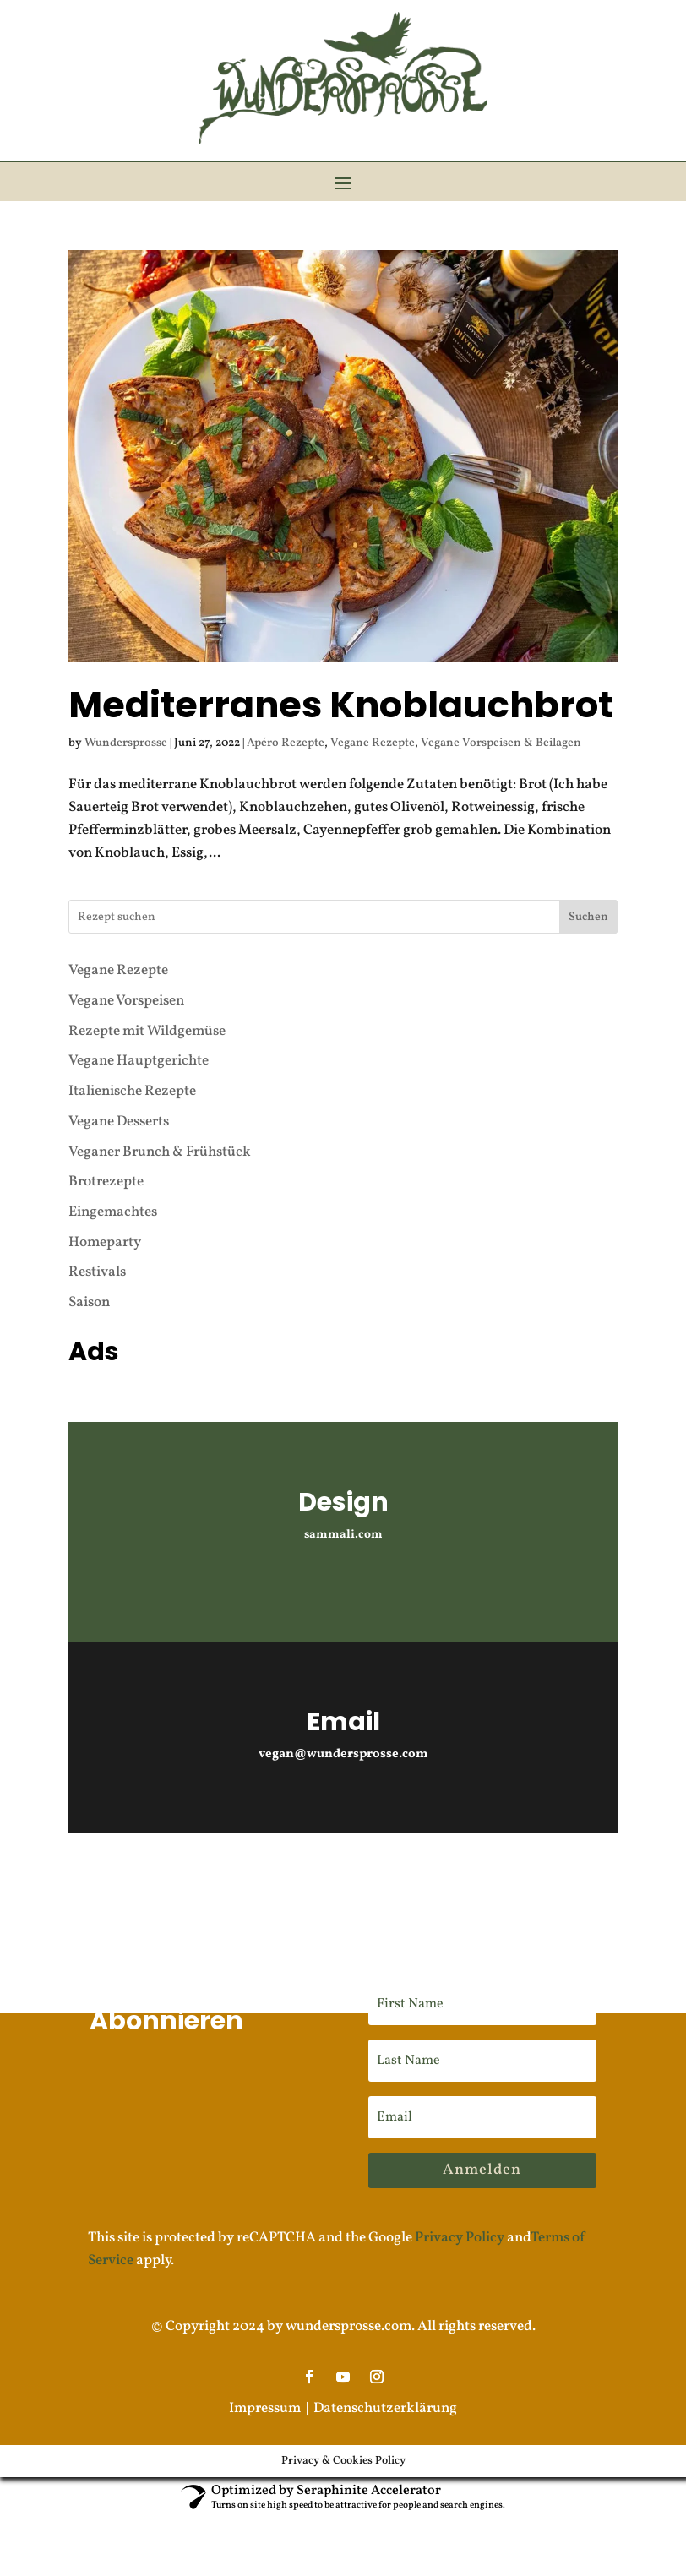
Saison (89, 1270)
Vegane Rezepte (372, 712)
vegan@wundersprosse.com (343, 1722)
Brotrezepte (106, 1149)
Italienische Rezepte (132, 1059)
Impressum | (271, 2377)
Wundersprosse (125, 712)
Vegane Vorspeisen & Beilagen (501, 712)
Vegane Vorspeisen (126, 968)
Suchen (588, 885)
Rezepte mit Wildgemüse (147, 999)
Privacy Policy (459, 2205)
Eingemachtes (112, 1180)
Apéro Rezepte (285, 712)
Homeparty (104, 1210)
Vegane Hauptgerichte (138, 1029)
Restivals (97, 1240)
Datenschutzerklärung (385, 2377)
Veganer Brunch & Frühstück (159, 1120)
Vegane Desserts (118, 1089)
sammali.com (343, 1503)
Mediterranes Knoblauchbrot (340, 673)
